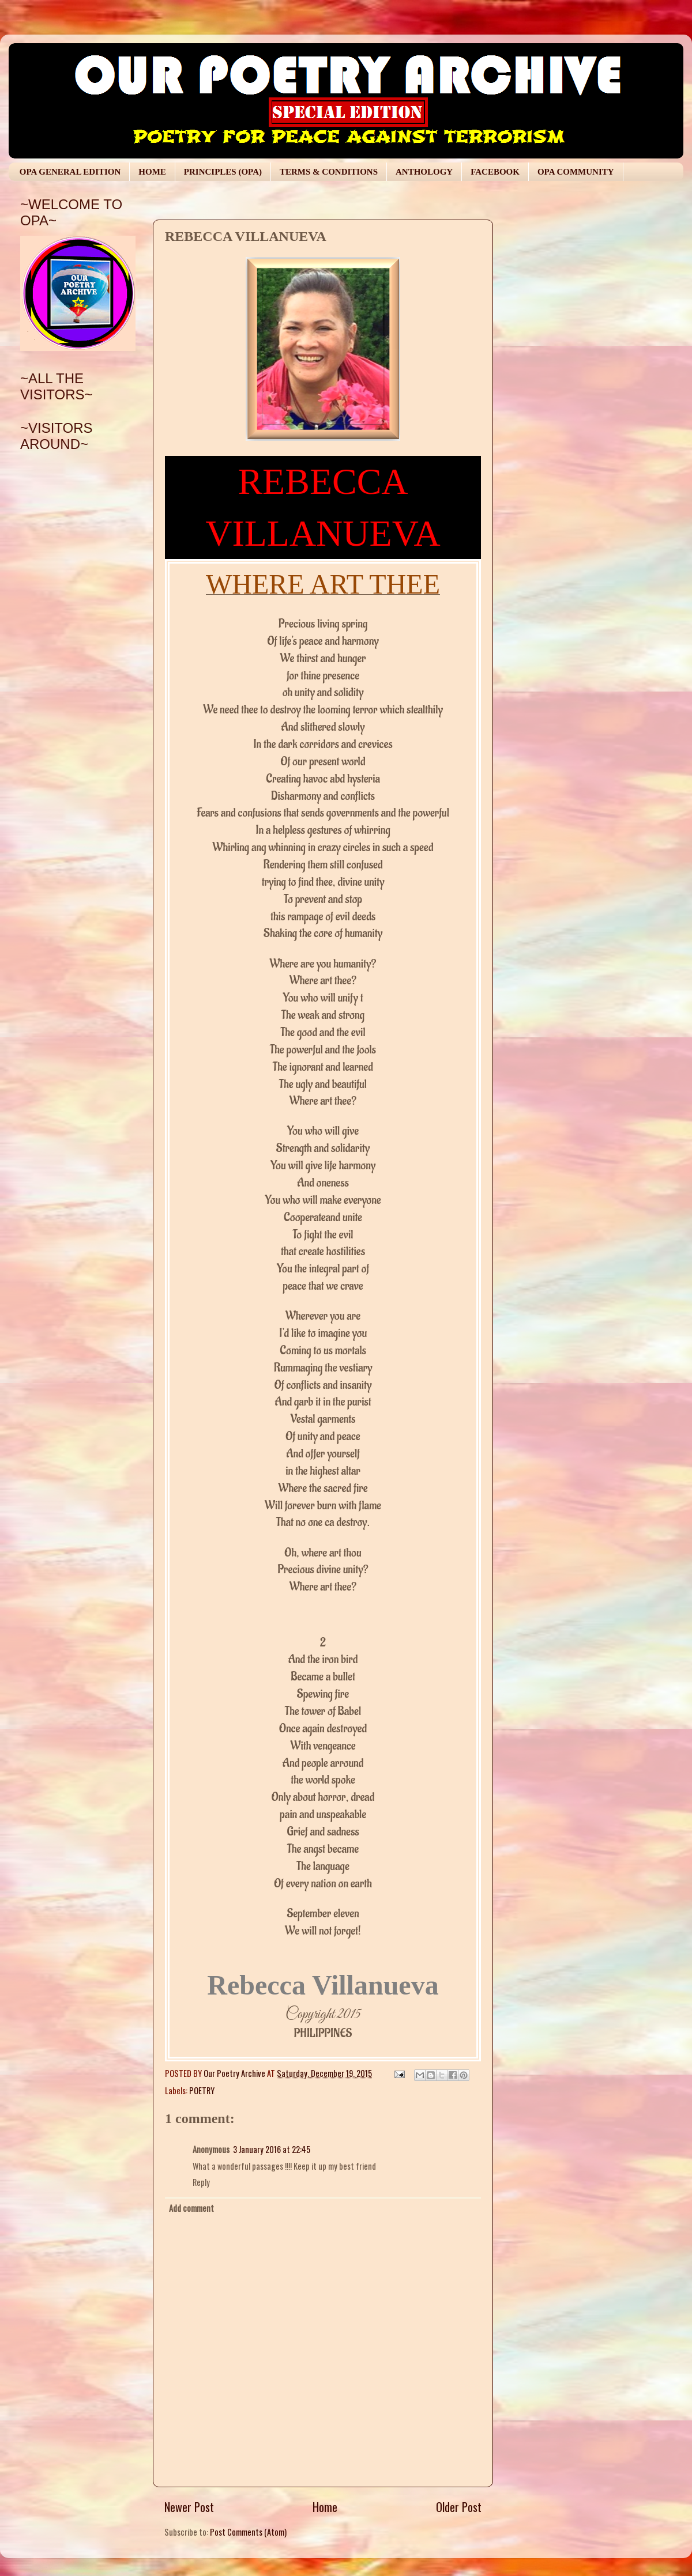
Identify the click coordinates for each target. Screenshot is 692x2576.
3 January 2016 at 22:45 (271, 2149)
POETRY (202, 2090)
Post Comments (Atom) (248, 2532)
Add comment (191, 2208)
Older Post (459, 2506)
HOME (152, 171)
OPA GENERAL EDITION (70, 171)
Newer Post (189, 2506)
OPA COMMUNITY (575, 171)
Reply (201, 2182)
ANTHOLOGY (424, 171)
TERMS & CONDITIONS (329, 171)
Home (325, 2506)
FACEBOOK (495, 171)
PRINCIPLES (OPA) (223, 171)
